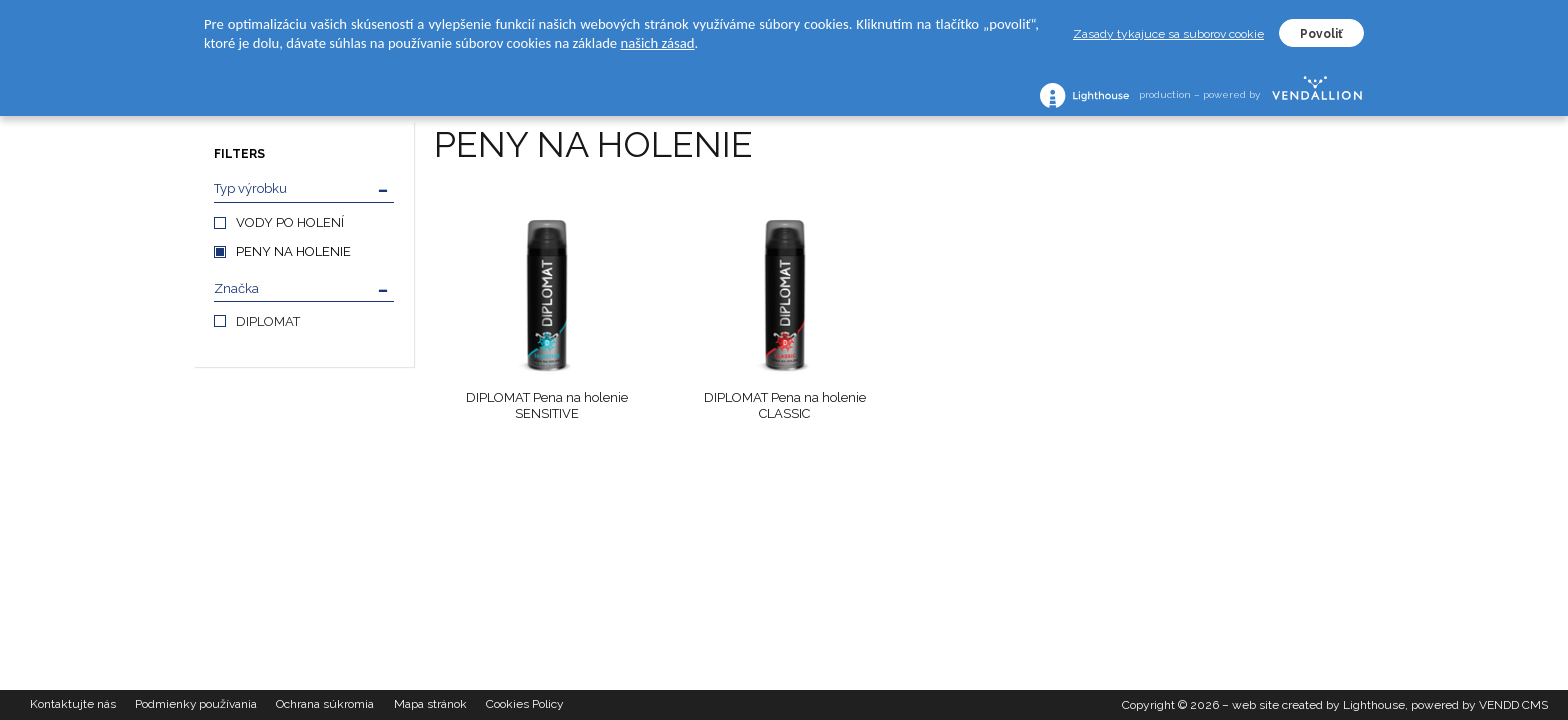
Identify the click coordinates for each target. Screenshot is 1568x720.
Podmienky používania (197, 705)
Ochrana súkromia (328, 705)
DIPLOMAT (268, 321)
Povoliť (1321, 34)
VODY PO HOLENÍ (290, 222)
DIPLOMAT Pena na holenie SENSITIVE (547, 405)
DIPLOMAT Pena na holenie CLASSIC (785, 405)
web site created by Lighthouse (1318, 705)
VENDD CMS (1513, 705)
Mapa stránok (433, 705)
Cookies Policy (529, 705)
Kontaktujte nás (73, 705)
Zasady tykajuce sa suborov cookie (1168, 34)
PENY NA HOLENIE (293, 251)
